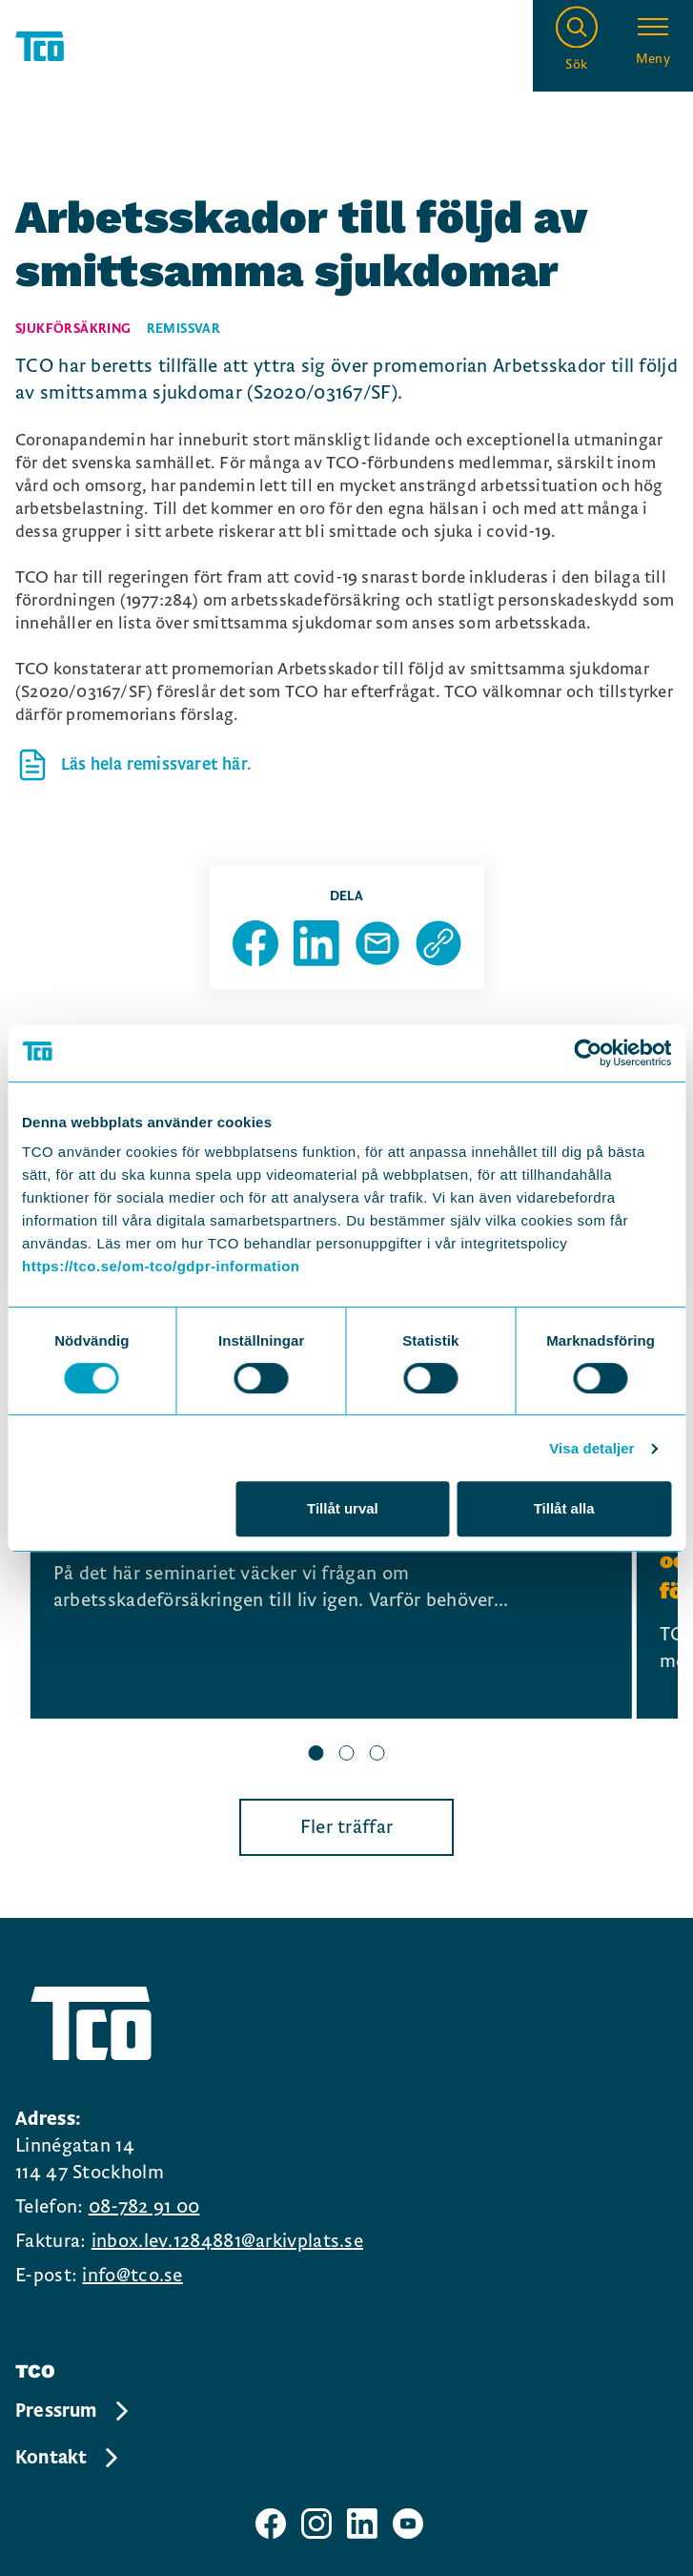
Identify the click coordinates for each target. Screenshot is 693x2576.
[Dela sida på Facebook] (255, 943)
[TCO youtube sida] (408, 2523)
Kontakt (68, 2457)
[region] (346, 1598)
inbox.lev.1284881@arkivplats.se (227, 2241)
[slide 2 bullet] (347, 1754)
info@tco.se (132, 2275)
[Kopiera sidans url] (438, 943)
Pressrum (73, 2411)
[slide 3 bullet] (377, 1754)
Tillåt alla (564, 1508)
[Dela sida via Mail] (377, 943)
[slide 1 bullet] (316, 1754)
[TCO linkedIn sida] (362, 2523)
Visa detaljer (591, 1448)
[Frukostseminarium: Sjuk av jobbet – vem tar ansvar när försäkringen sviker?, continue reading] (331, 1574)
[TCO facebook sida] (270, 2523)
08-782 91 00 (144, 2206)
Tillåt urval (342, 1508)
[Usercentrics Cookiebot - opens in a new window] (587, 1053)
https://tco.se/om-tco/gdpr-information (160, 1266)
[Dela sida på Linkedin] (316, 943)
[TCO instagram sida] (316, 2523)
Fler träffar (347, 1827)
